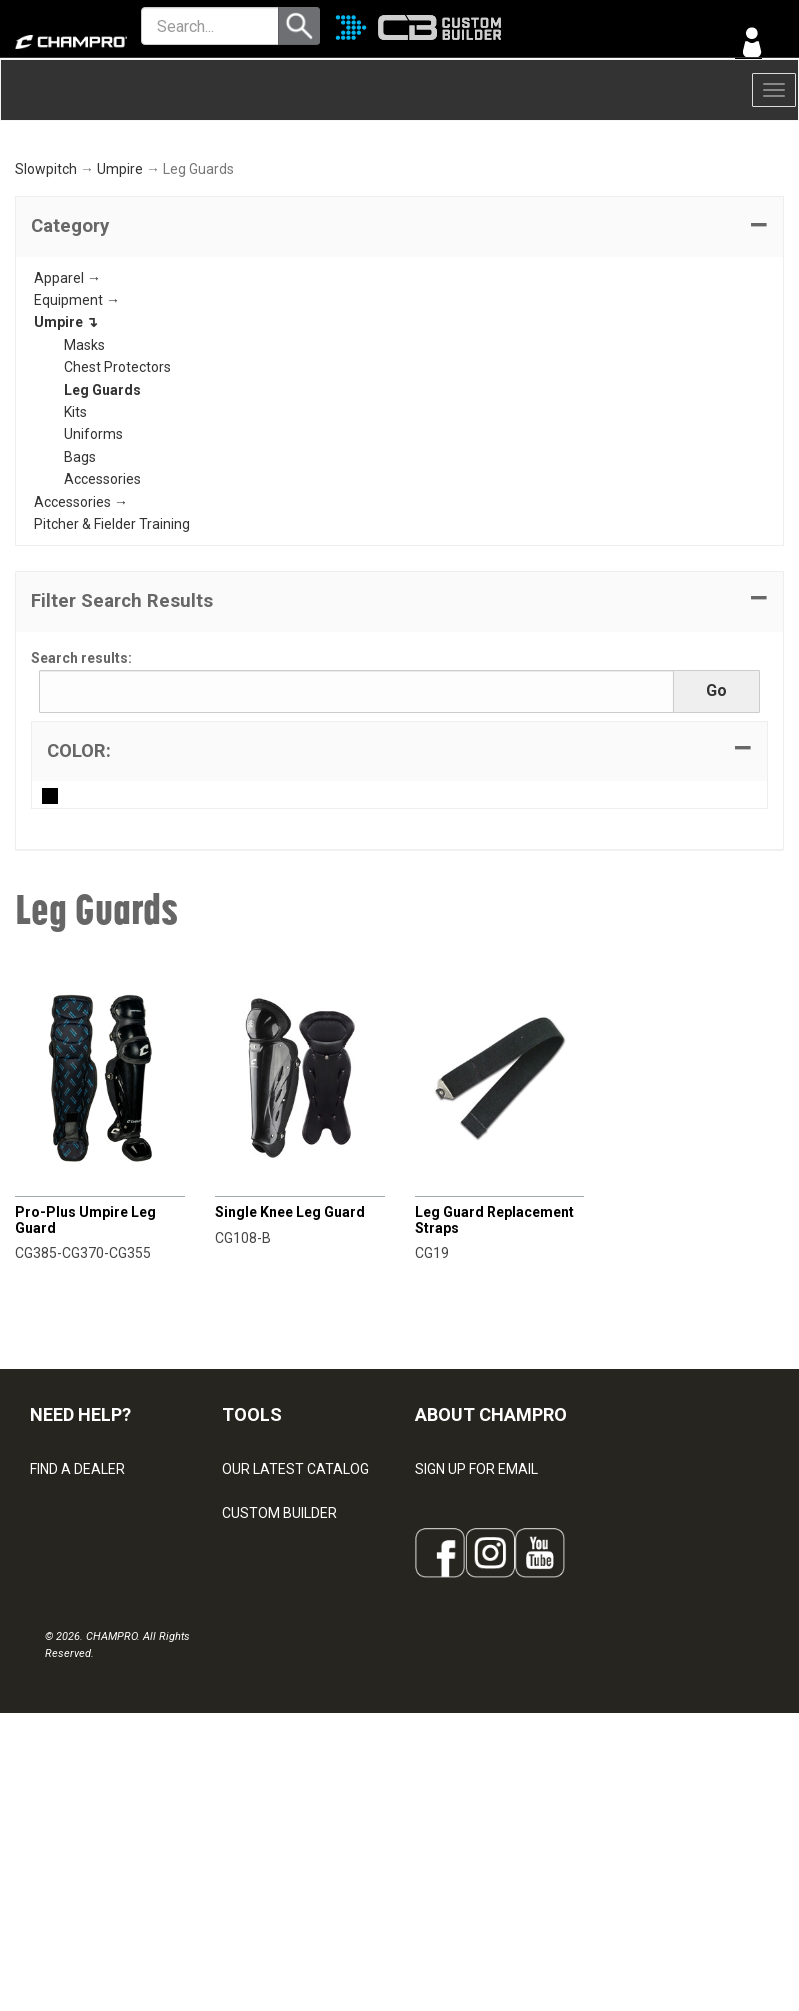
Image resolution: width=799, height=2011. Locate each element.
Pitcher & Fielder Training (112, 647)
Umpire (120, 293)
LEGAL (50, 1724)
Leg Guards (102, 513)
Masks (84, 468)
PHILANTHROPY (466, 1724)
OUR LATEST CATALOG (295, 1592)
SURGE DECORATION (288, 1768)
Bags (80, 580)
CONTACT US (72, 1680)
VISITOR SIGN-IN (81, 1636)
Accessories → (81, 625)
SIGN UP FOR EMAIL (476, 1592)
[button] (399, 350)
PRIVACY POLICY (83, 1768)
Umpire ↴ (66, 446)
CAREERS (446, 1768)
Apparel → (67, 401)
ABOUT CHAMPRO (491, 1537)
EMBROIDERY (265, 1856)
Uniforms (93, 558)
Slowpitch (46, 293)
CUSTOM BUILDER (279, 1636)
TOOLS (252, 1537)
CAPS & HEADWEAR (285, 1812)
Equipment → (77, 423)
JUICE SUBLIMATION (286, 1680)
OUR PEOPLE (456, 1636)
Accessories (102, 602)
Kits (75, 535)
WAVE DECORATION (285, 1724)
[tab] (399, 350)
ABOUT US (449, 1680)
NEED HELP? (80, 1537)
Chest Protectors (117, 490)
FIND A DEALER (77, 1592)
